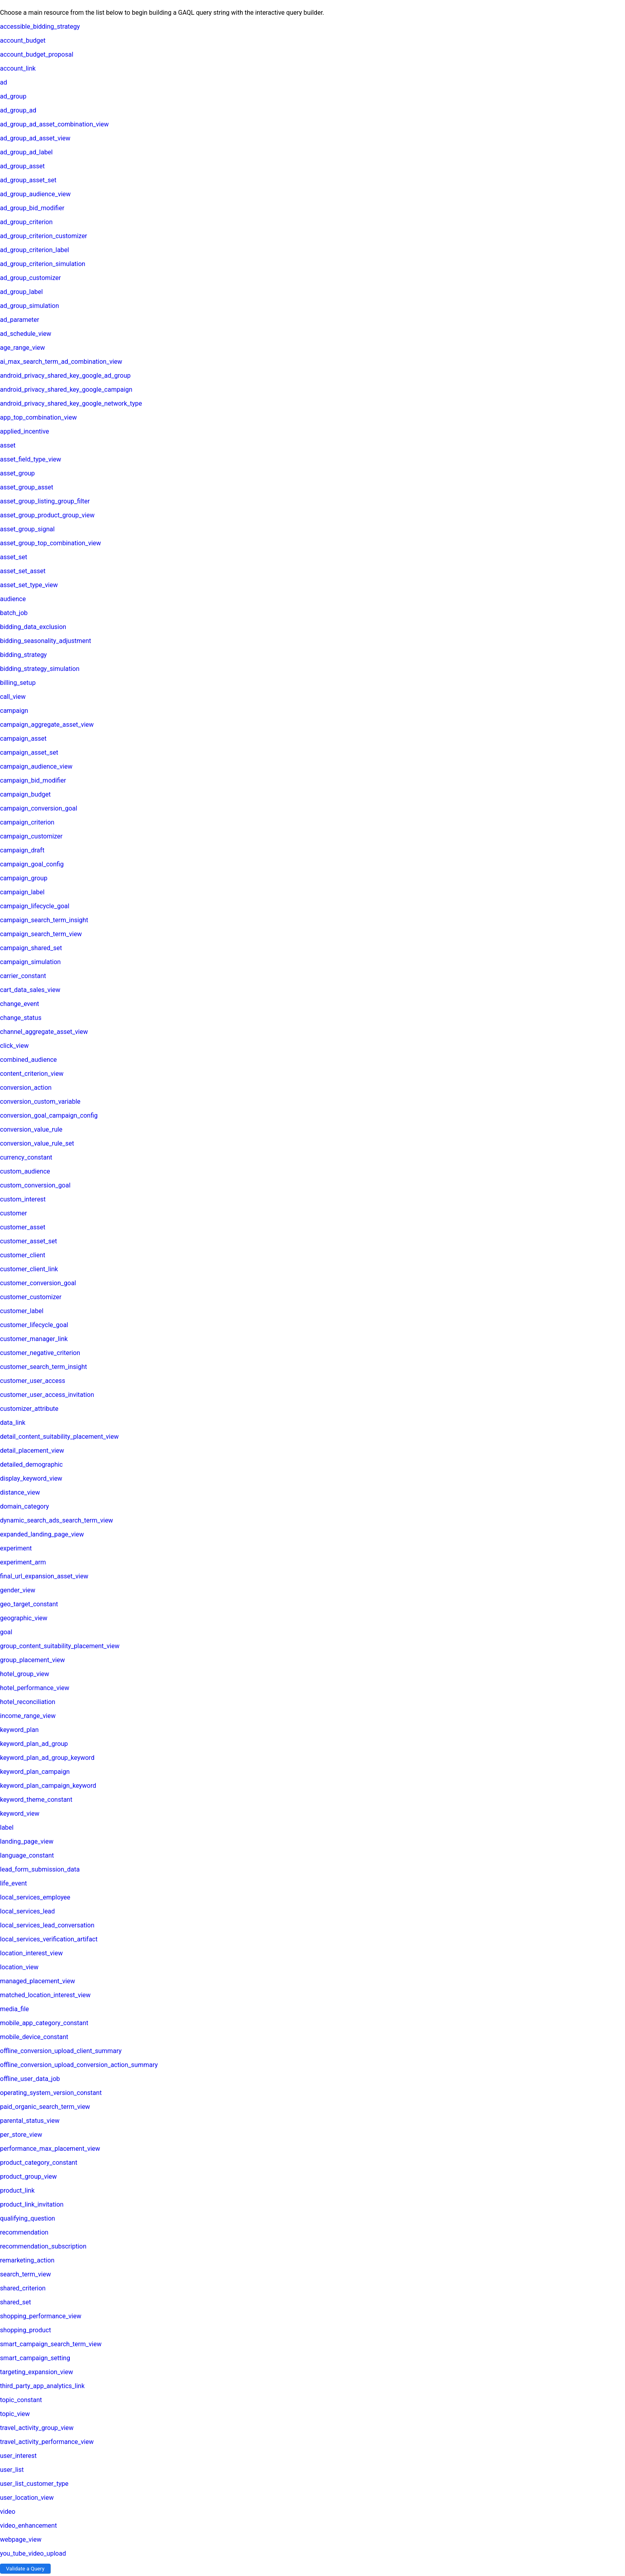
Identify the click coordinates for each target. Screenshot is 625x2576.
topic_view (15, 2414)
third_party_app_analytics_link (42, 2386)
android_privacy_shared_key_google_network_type (71, 403)
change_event (19, 1004)
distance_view (20, 1492)
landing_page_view (26, 1841)
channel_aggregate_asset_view (44, 1032)
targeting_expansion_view (36, 2372)
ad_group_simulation (29, 306)
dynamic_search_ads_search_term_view (56, 1520)
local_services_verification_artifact (49, 1939)
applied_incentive (24, 431)
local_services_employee (35, 1897)
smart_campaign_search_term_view (51, 2344)
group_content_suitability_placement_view (60, 1646)
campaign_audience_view (36, 766)
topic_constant (21, 2400)
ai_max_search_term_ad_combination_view (61, 361)
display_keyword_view (31, 1478)
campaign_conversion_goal (38, 808)
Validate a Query (25, 2569)
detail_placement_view (32, 1450)
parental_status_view (29, 2120)
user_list (12, 2469)
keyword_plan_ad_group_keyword (47, 1757)
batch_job (14, 613)
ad (3, 82)
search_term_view (25, 2274)
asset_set (13, 557)
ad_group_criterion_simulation (42, 264)
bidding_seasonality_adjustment (45, 641)
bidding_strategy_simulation (39, 669)
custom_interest (23, 1199)
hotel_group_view (24, 1674)
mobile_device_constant (34, 2037)
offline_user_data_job (30, 2079)
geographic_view (23, 1618)
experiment (16, 1548)
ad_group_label (21, 292)
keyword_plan (19, 1730)
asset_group (17, 473)
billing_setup (17, 682)
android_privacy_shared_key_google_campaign (66, 389)
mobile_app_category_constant (44, 2023)
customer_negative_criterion (40, 1353)
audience (13, 599)
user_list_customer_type (34, 2483)
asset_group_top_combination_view (50, 543)
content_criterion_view (31, 1073)
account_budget (22, 40)
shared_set (15, 2302)
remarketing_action (27, 2260)
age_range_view (22, 347)
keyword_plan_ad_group (34, 1744)
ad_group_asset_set (28, 180)
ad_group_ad (18, 110)
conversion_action (25, 1087)
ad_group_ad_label (26, 152)
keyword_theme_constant (36, 1799)
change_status (20, 1018)
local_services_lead (27, 1911)
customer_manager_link (34, 1339)
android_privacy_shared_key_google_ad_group (65, 375)
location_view (19, 1967)
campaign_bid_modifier (33, 780)
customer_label (21, 1311)
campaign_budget (25, 794)
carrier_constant (23, 976)
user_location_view (27, 2497)
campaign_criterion (27, 822)
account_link (17, 68)
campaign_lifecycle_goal (34, 906)
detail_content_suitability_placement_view (59, 1436)
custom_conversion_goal (35, 1185)
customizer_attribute (29, 1408)
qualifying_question (27, 2218)
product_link (17, 2190)
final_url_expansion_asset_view (44, 1576)
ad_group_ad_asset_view (35, 138)
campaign (14, 710)
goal (6, 1632)
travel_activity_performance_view (47, 2442)
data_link (13, 1422)
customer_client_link (29, 1269)
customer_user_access (32, 1381)
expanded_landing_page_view (42, 1534)
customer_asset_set (28, 1241)
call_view (13, 696)
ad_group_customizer (30, 278)
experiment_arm (23, 1562)
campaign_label (22, 892)
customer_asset (22, 1227)
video (7, 2511)
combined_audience (28, 1059)
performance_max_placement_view (50, 2148)
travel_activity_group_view (37, 2428)
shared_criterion (22, 2288)
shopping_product (25, 2330)
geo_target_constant (29, 1604)
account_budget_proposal (36, 54)
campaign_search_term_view (41, 934)
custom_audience (25, 1171)
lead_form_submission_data (40, 1869)
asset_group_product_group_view (47, 515)
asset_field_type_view (30, 459)
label (7, 1827)
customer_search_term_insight (43, 1367)
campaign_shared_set (31, 948)
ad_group (13, 96)
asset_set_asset (22, 571)
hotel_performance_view (34, 1688)
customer (13, 1213)
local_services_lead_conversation (47, 1925)
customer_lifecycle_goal (34, 1325)
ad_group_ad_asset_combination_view (54, 124)
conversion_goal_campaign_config (49, 1115)
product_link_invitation (31, 2204)
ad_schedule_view (25, 333)
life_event (13, 1883)
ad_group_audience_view (35, 194)
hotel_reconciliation (27, 1702)
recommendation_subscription (43, 2246)
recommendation (24, 2232)
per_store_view (21, 2134)
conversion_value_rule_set (37, 1143)
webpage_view (20, 2539)
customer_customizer (30, 1297)
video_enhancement (28, 2525)
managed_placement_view (37, 1981)
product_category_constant (38, 2162)
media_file (14, 2009)
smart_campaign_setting (35, 2358)
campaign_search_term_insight (44, 920)
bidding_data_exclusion (33, 627)
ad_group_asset (22, 166)
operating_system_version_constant (51, 2093)
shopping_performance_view (40, 2316)
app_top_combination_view (38, 417)
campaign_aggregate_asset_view (47, 724)
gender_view (17, 1590)
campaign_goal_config (32, 864)
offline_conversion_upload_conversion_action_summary (79, 2065)
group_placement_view (32, 1660)
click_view (14, 1045)
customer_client (22, 1255)
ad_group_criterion (26, 222)
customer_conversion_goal (38, 1283)
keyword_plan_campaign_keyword (48, 1785)
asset (8, 445)
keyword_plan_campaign (35, 1771)
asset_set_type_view (29, 585)
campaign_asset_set (29, 752)
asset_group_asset (26, 487)
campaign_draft (22, 850)
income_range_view (27, 1716)
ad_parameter (19, 319)
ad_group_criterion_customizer (43, 236)
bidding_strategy (23, 655)
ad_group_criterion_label (34, 250)
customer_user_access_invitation (47, 1394)
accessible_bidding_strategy (40, 26)
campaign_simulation (30, 962)
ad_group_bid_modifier (32, 208)
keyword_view (19, 1813)
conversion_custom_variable (40, 1101)
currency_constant (26, 1157)
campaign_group (23, 878)
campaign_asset (23, 738)
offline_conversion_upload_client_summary (61, 2051)
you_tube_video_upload (33, 2553)
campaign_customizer (31, 836)
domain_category (24, 1506)
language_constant (27, 1855)
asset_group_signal (27, 529)
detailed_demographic (31, 1464)
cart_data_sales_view (30, 990)
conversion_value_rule (31, 1129)
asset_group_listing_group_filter (45, 501)
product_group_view (28, 2176)
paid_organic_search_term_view (45, 2107)
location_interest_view (31, 1953)
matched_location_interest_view (45, 1995)
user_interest (18, 2456)
